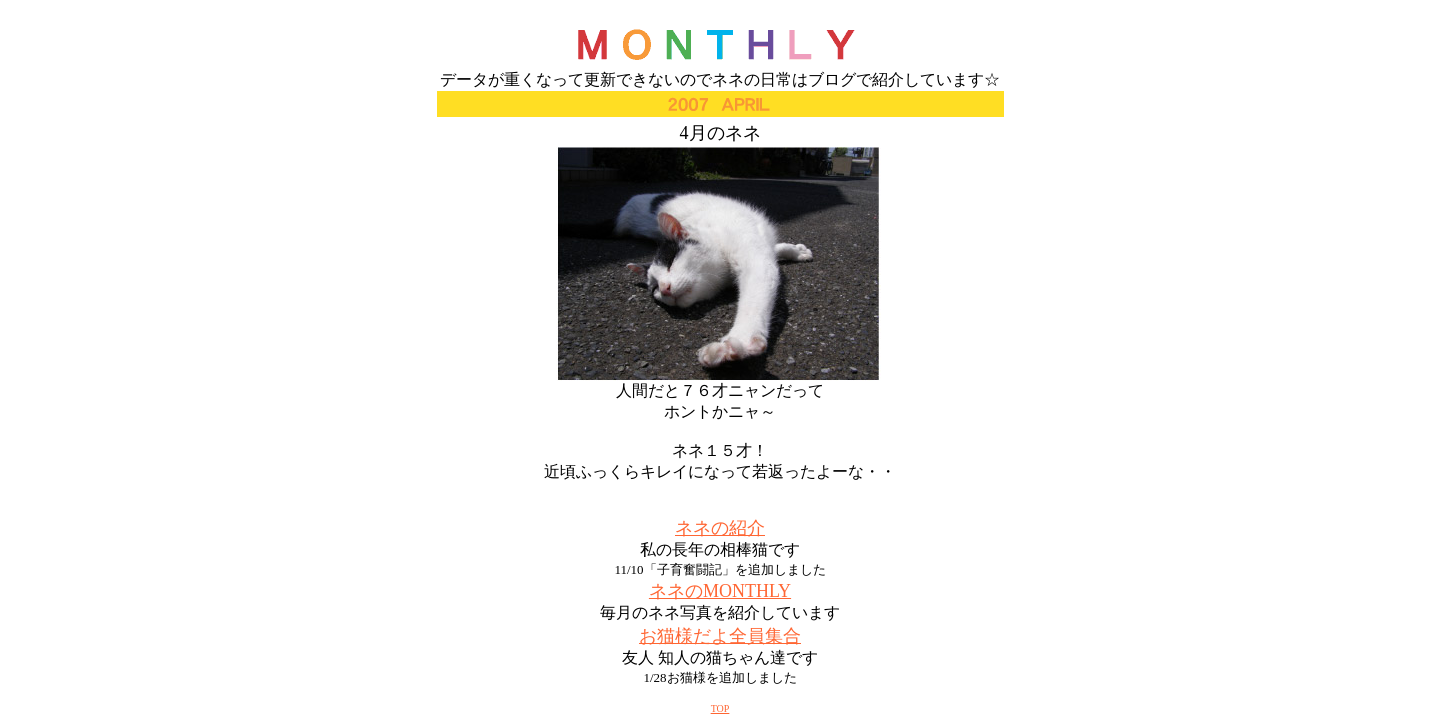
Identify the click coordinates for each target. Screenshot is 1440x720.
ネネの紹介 (720, 528)
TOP (720, 708)
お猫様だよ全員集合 (720, 636)
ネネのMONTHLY (720, 591)
